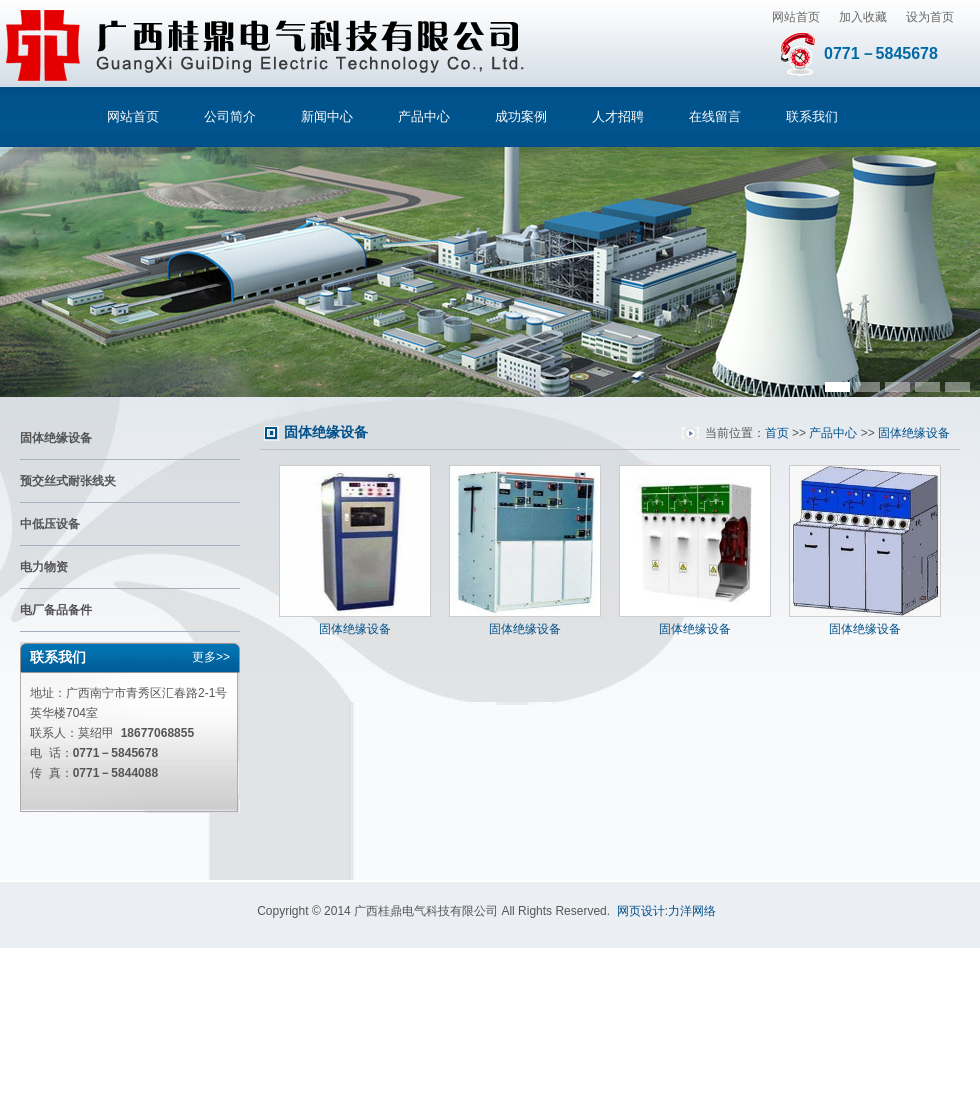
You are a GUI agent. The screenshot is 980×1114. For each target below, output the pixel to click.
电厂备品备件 (56, 610)
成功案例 (521, 116)
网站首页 (796, 17)
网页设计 (641, 911)
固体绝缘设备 (56, 438)
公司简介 (230, 116)
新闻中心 (327, 116)
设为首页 (930, 17)
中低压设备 (50, 524)
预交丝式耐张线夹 (68, 481)
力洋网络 (692, 911)
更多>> (211, 657)
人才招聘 (618, 116)
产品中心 (424, 116)
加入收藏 (863, 17)
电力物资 (44, 567)
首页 (777, 433)
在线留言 (715, 116)
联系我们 (812, 116)
